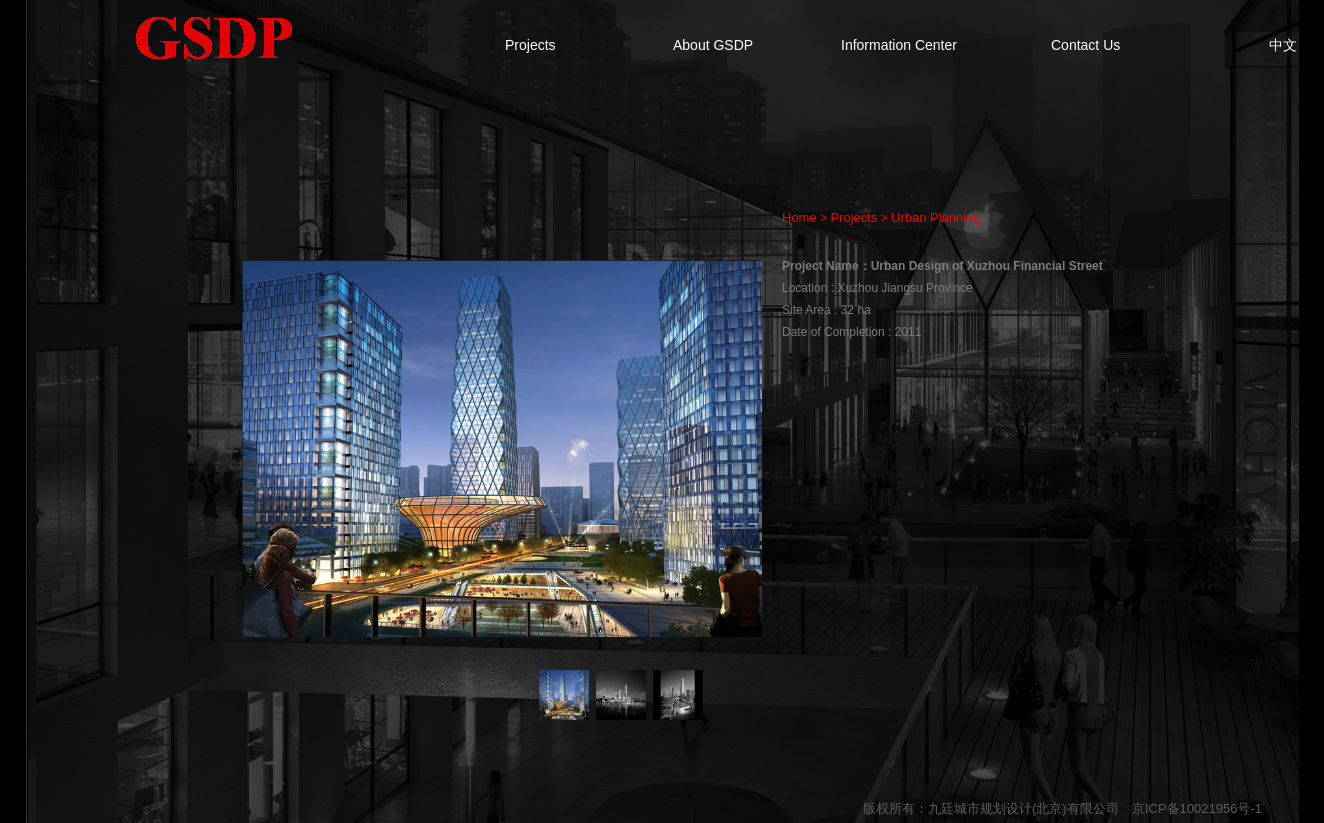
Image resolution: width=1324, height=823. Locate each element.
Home (799, 217)
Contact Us (1085, 45)
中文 (1283, 45)
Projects (530, 45)
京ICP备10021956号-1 (1197, 808)
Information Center (899, 45)
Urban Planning (936, 217)
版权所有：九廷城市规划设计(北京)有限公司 (991, 808)
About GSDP (713, 45)
